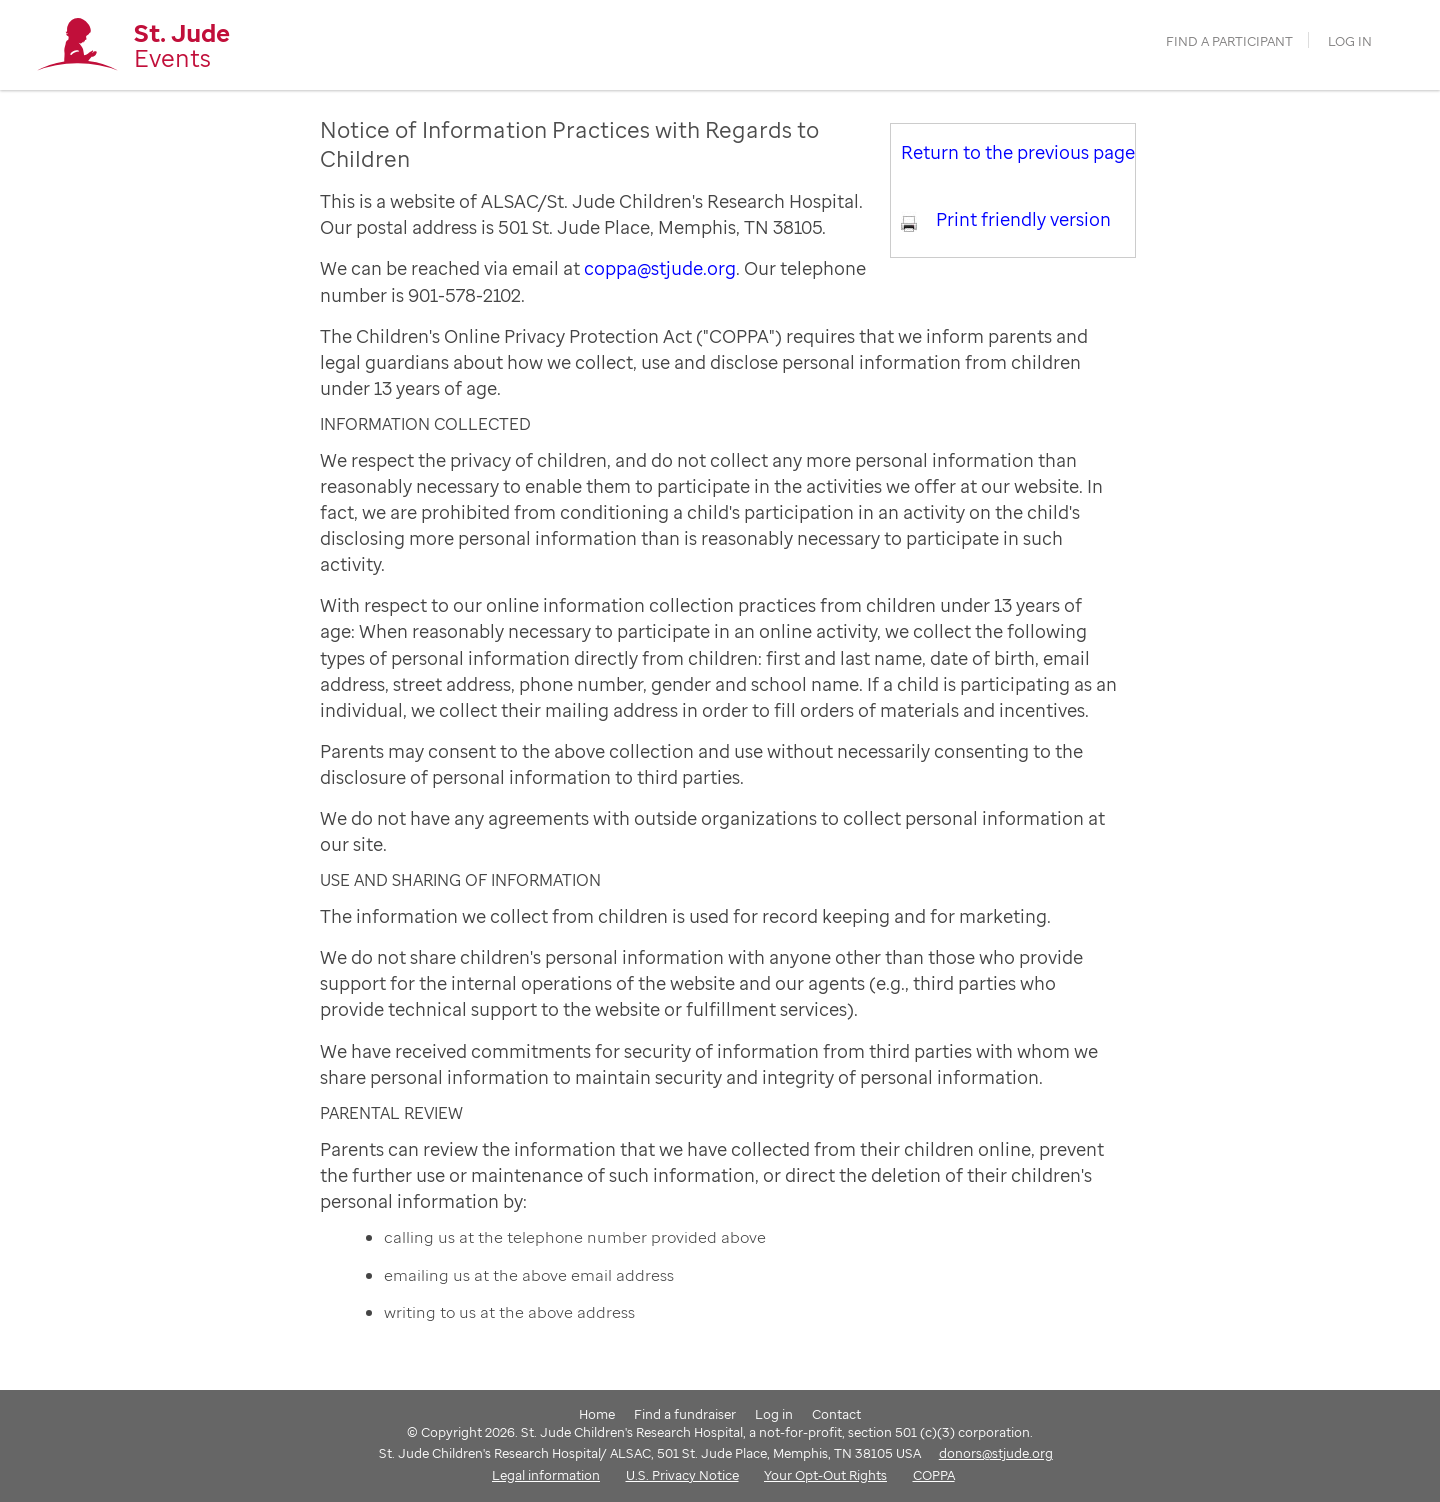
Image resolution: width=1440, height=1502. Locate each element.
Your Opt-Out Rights (825, 1475)
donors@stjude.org (996, 1453)
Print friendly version (1023, 219)
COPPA (934, 1475)
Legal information (546, 1475)
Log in (1350, 41)
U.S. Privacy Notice (682, 1475)
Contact (836, 1414)
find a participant (1229, 41)
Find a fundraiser (685, 1414)
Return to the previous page (1018, 152)
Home (597, 1414)
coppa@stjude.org (660, 268)
